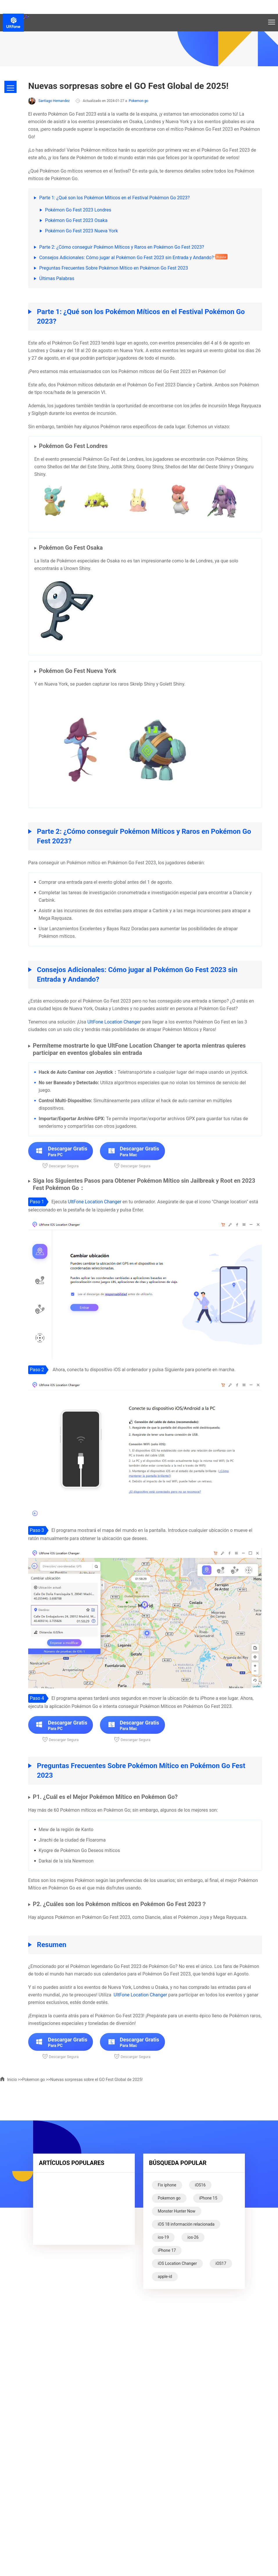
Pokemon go (138, 101)
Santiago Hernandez (49, 101)
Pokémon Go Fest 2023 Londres (78, 210)
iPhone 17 (167, 2250)
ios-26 (192, 2237)
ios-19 (163, 2237)
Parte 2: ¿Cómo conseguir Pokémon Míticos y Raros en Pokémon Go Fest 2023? (121, 247)
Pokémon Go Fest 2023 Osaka (76, 220)
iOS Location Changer (177, 2263)
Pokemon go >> (36, 2079)
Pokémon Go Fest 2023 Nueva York (81, 231)
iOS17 (221, 2263)
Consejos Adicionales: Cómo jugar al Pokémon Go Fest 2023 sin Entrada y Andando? (126, 257)
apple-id (165, 2276)
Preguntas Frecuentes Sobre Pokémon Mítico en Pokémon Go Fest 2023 (113, 268)
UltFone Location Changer (113, 1022)
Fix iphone (167, 2185)
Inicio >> (11, 2079)
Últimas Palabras (56, 278)
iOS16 (200, 2185)
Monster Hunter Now (177, 2211)
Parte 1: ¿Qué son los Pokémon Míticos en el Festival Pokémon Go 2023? (114, 197)
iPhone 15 (208, 2198)
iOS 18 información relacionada (186, 2224)
